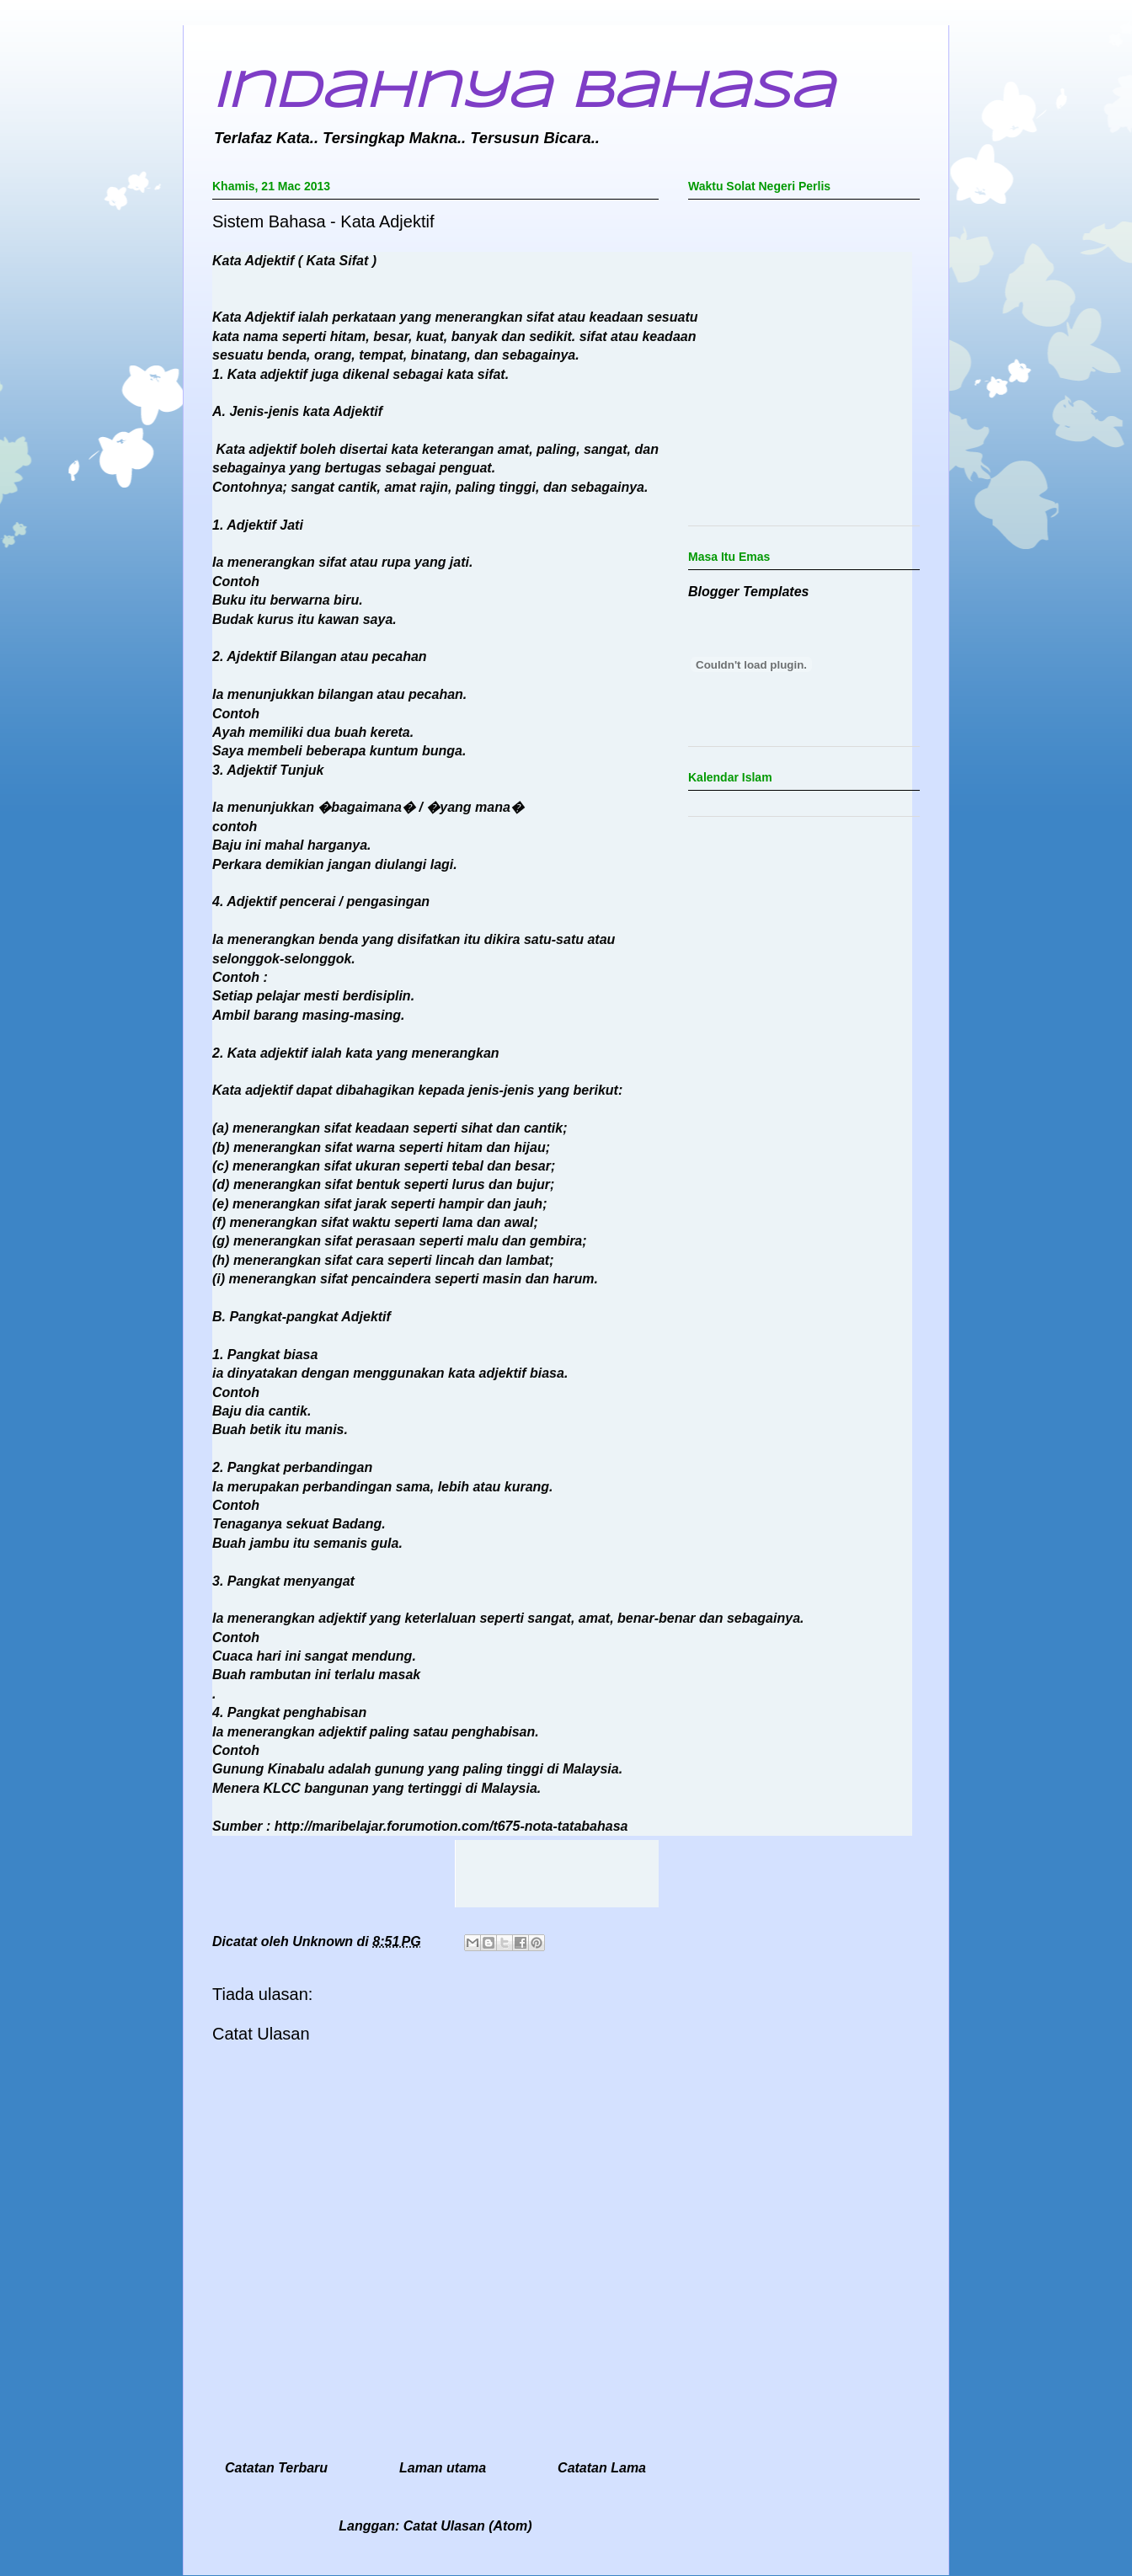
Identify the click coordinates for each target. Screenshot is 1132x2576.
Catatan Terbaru (276, 2468)
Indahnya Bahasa (523, 92)
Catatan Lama (602, 2468)
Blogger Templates (748, 591)
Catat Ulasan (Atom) (467, 2526)
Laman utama (442, 2468)
